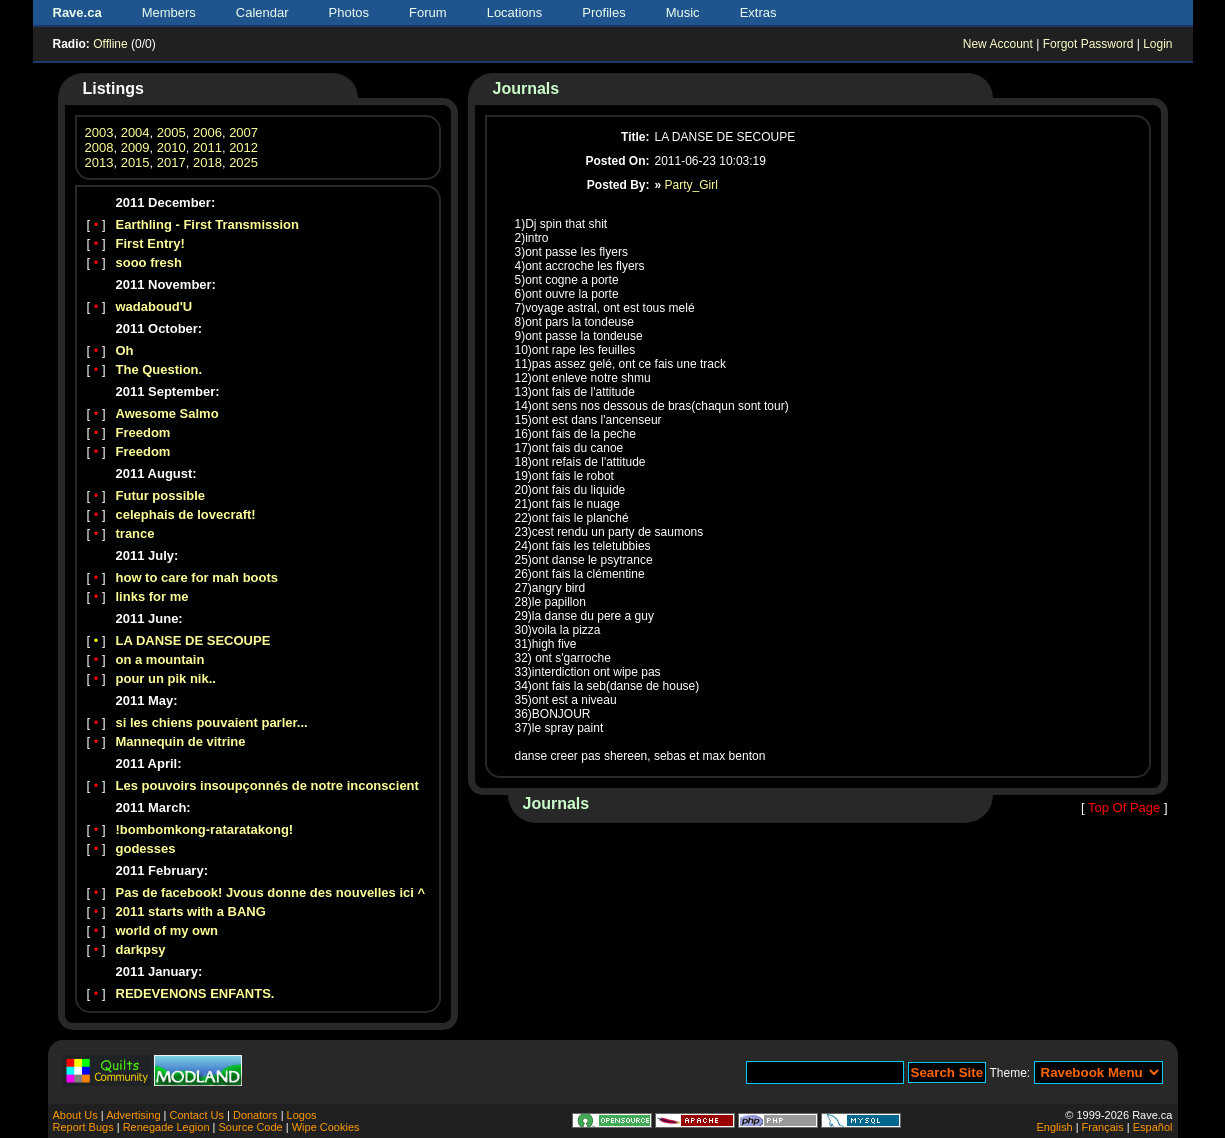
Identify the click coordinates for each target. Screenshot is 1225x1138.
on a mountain (160, 659)
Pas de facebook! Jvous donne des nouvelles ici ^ (271, 892)
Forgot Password (1088, 44)
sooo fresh (149, 262)
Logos (302, 1115)
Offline (110, 44)
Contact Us (197, 1115)
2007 (243, 132)
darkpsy (141, 949)
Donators (255, 1115)
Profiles (603, 12)
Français (1103, 1127)
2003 (99, 132)
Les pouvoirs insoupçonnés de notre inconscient (267, 785)
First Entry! (150, 243)
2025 (243, 162)
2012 (243, 147)
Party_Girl (691, 185)
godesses (146, 848)
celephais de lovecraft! (186, 514)
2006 (207, 132)
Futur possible (161, 495)
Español (1153, 1127)
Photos (349, 12)
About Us (75, 1115)
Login (1157, 44)
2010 (171, 147)
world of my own (167, 930)
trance (135, 533)
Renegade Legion (166, 1127)
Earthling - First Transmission (207, 224)
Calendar (262, 12)
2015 (135, 162)
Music (683, 12)
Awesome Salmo (167, 413)
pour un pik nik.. (166, 678)
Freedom (143, 432)
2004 (135, 132)
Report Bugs (83, 1127)
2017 (171, 162)
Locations (515, 12)
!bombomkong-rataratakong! (205, 829)
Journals (526, 88)
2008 (99, 147)
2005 (171, 132)
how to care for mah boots (197, 577)
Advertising (133, 1115)
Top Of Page (1124, 807)
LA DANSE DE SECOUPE (193, 640)
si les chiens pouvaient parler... (212, 722)
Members (169, 12)
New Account (998, 44)
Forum (428, 12)
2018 (207, 162)
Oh (125, 350)
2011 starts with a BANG (191, 911)
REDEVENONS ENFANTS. (195, 993)
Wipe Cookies (326, 1127)
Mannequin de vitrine (181, 741)
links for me (152, 596)
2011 (207, 147)
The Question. (159, 369)
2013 (99, 162)
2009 (135, 147)
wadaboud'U (154, 306)
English (1055, 1127)
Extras (758, 12)
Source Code (250, 1127)
